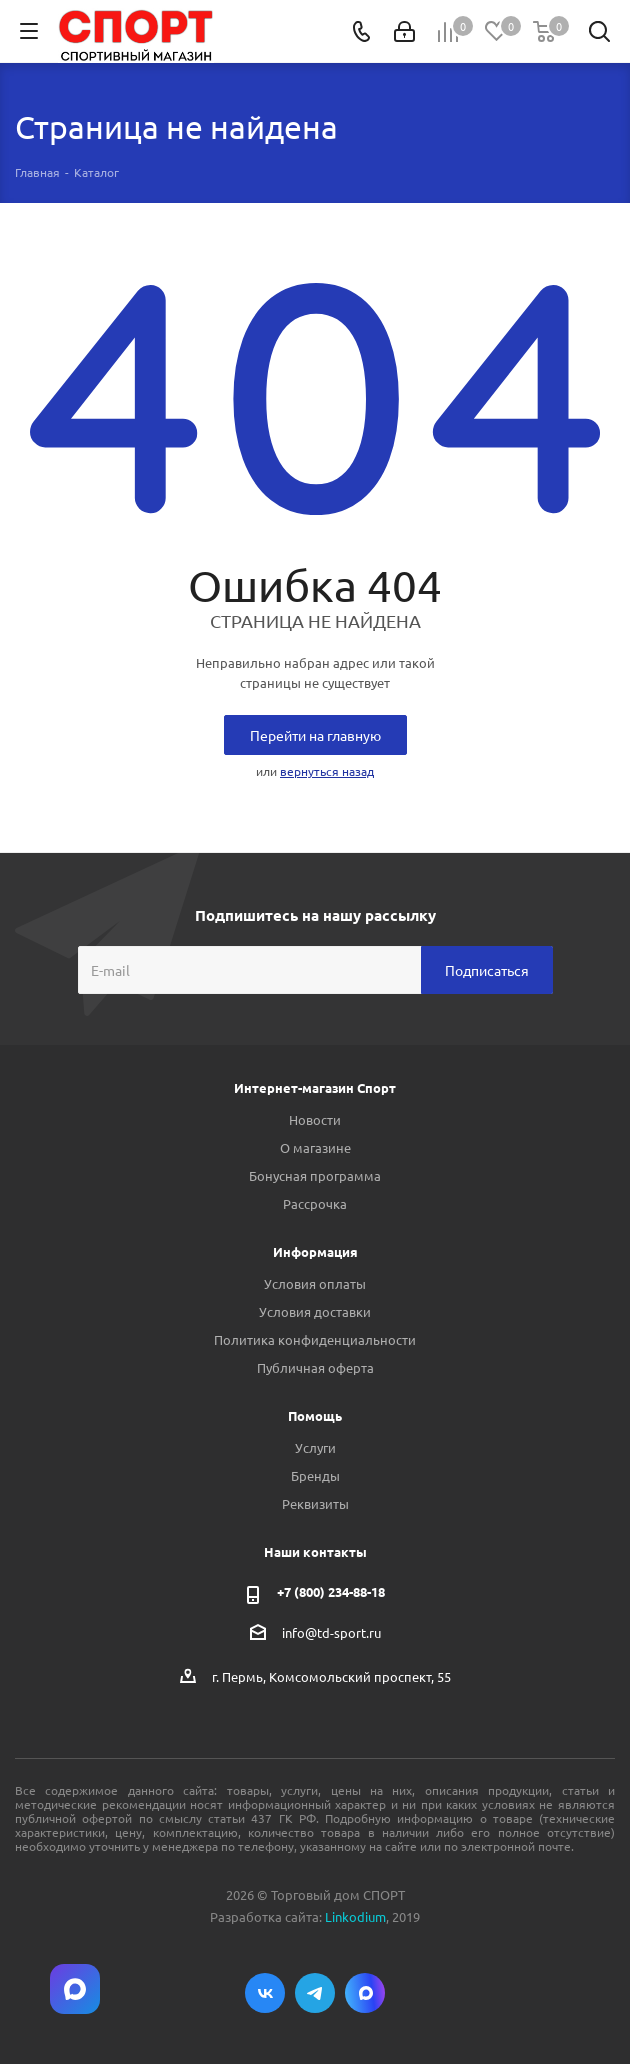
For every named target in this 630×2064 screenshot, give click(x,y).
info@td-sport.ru (331, 1632)
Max (365, 1993)
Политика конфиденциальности (315, 1339)
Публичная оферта (315, 1367)
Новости (315, 1119)
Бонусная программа (315, 1175)
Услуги (315, 1447)
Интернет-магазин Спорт (315, 1087)
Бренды (315, 1475)
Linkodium (355, 1916)
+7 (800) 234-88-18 (331, 1591)
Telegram (315, 1993)
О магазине (315, 1147)
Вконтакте (265, 1993)
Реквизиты (315, 1503)
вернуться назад (327, 771)
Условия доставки (315, 1311)
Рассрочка (315, 1203)
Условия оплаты (315, 1283)
